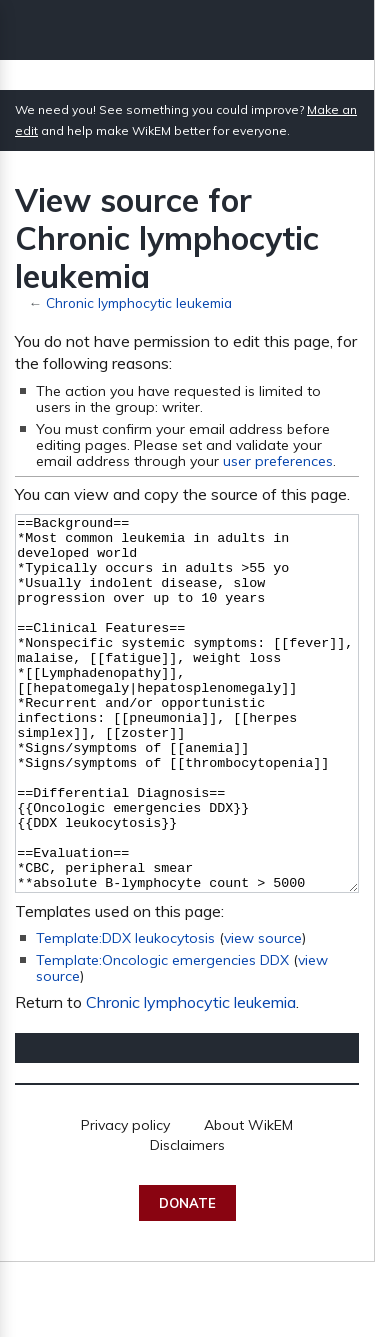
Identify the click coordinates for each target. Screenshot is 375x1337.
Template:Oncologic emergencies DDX (162, 1035)
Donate (187, 1278)
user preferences (278, 461)
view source (263, 1013)
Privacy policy (125, 1200)
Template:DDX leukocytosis (125, 1013)
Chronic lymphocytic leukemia (139, 302)
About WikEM (248, 1200)
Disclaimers (187, 1220)
